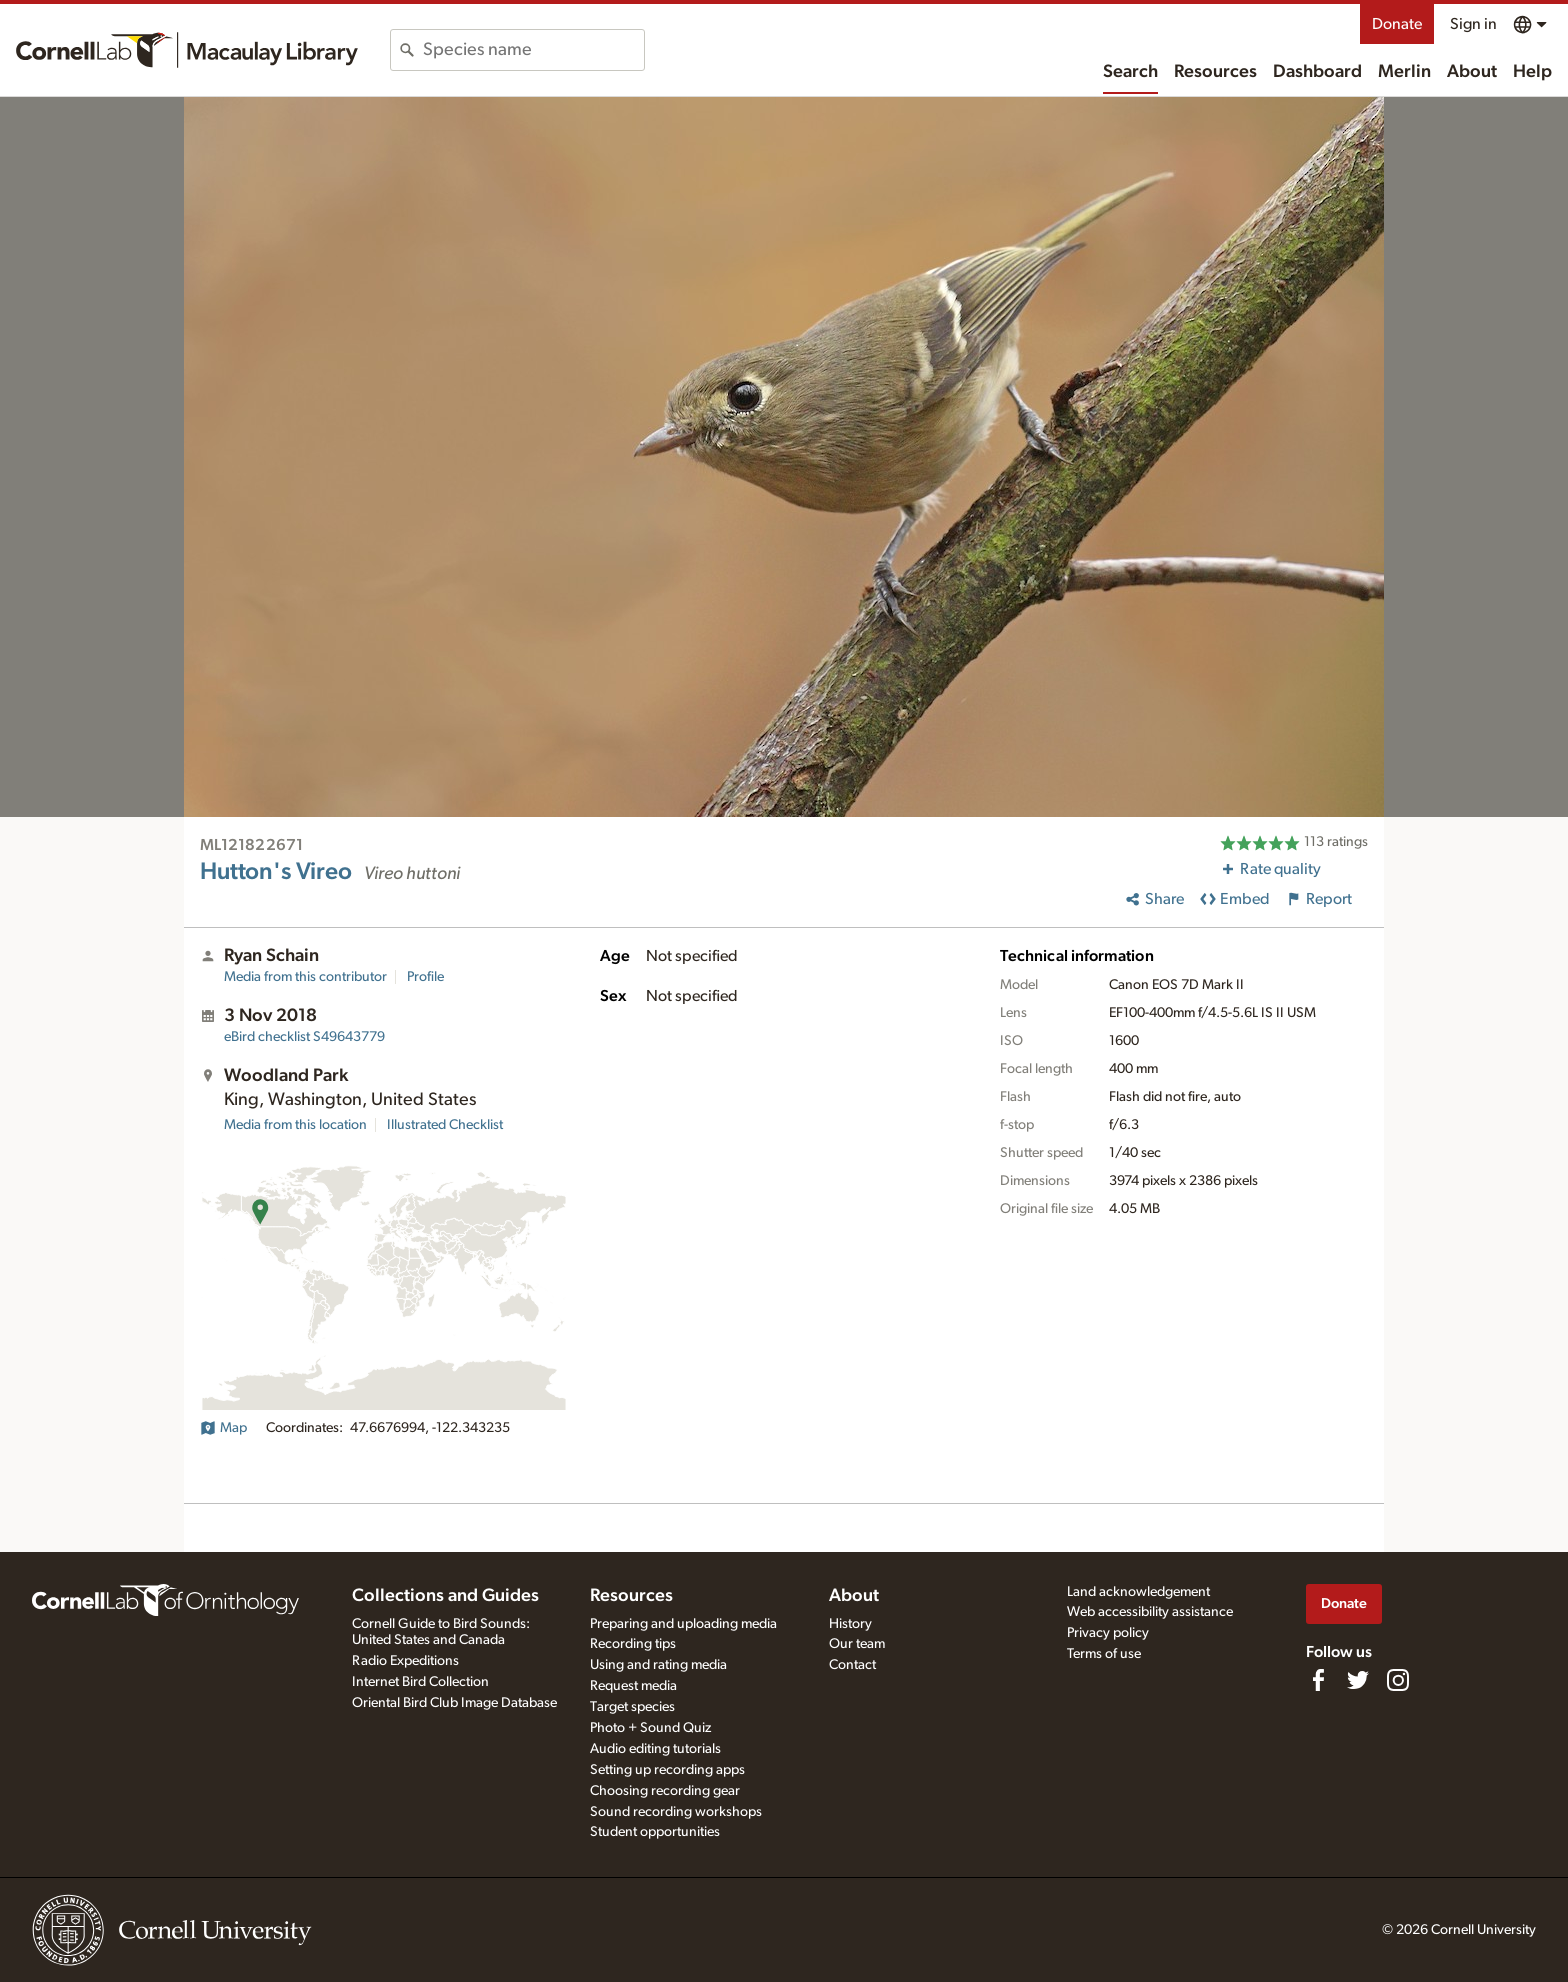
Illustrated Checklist (445, 1125)
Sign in (1473, 24)
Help (1532, 72)
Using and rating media (658, 1665)
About (1472, 72)
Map (223, 1428)
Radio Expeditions (405, 1661)
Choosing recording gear (665, 1791)
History (850, 1624)
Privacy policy (1108, 1633)
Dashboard (1317, 72)
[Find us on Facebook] (1318, 1680)
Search (1130, 72)
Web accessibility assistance (1150, 1612)
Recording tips (633, 1644)
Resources (1215, 72)
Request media (633, 1686)
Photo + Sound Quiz (650, 1728)
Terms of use (1104, 1654)
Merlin (1404, 72)
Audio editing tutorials (655, 1749)
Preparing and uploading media (683, 1624)
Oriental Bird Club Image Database (454, 1703)
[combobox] (533, 50)
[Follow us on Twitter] (1358, 1680)
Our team (857, 1644)
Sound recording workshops (676, 1812)
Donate (1397, 24)
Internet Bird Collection (420, 1682)
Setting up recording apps (667, 1770)
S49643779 (304, 1037)
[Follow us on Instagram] (1398, 1680)
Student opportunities (655, 1832)
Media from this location (295, 1125)
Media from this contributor (305, 977)
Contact (852, 1665)
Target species (632, 1707)
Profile (425, 977)
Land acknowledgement (1138, 1592)
